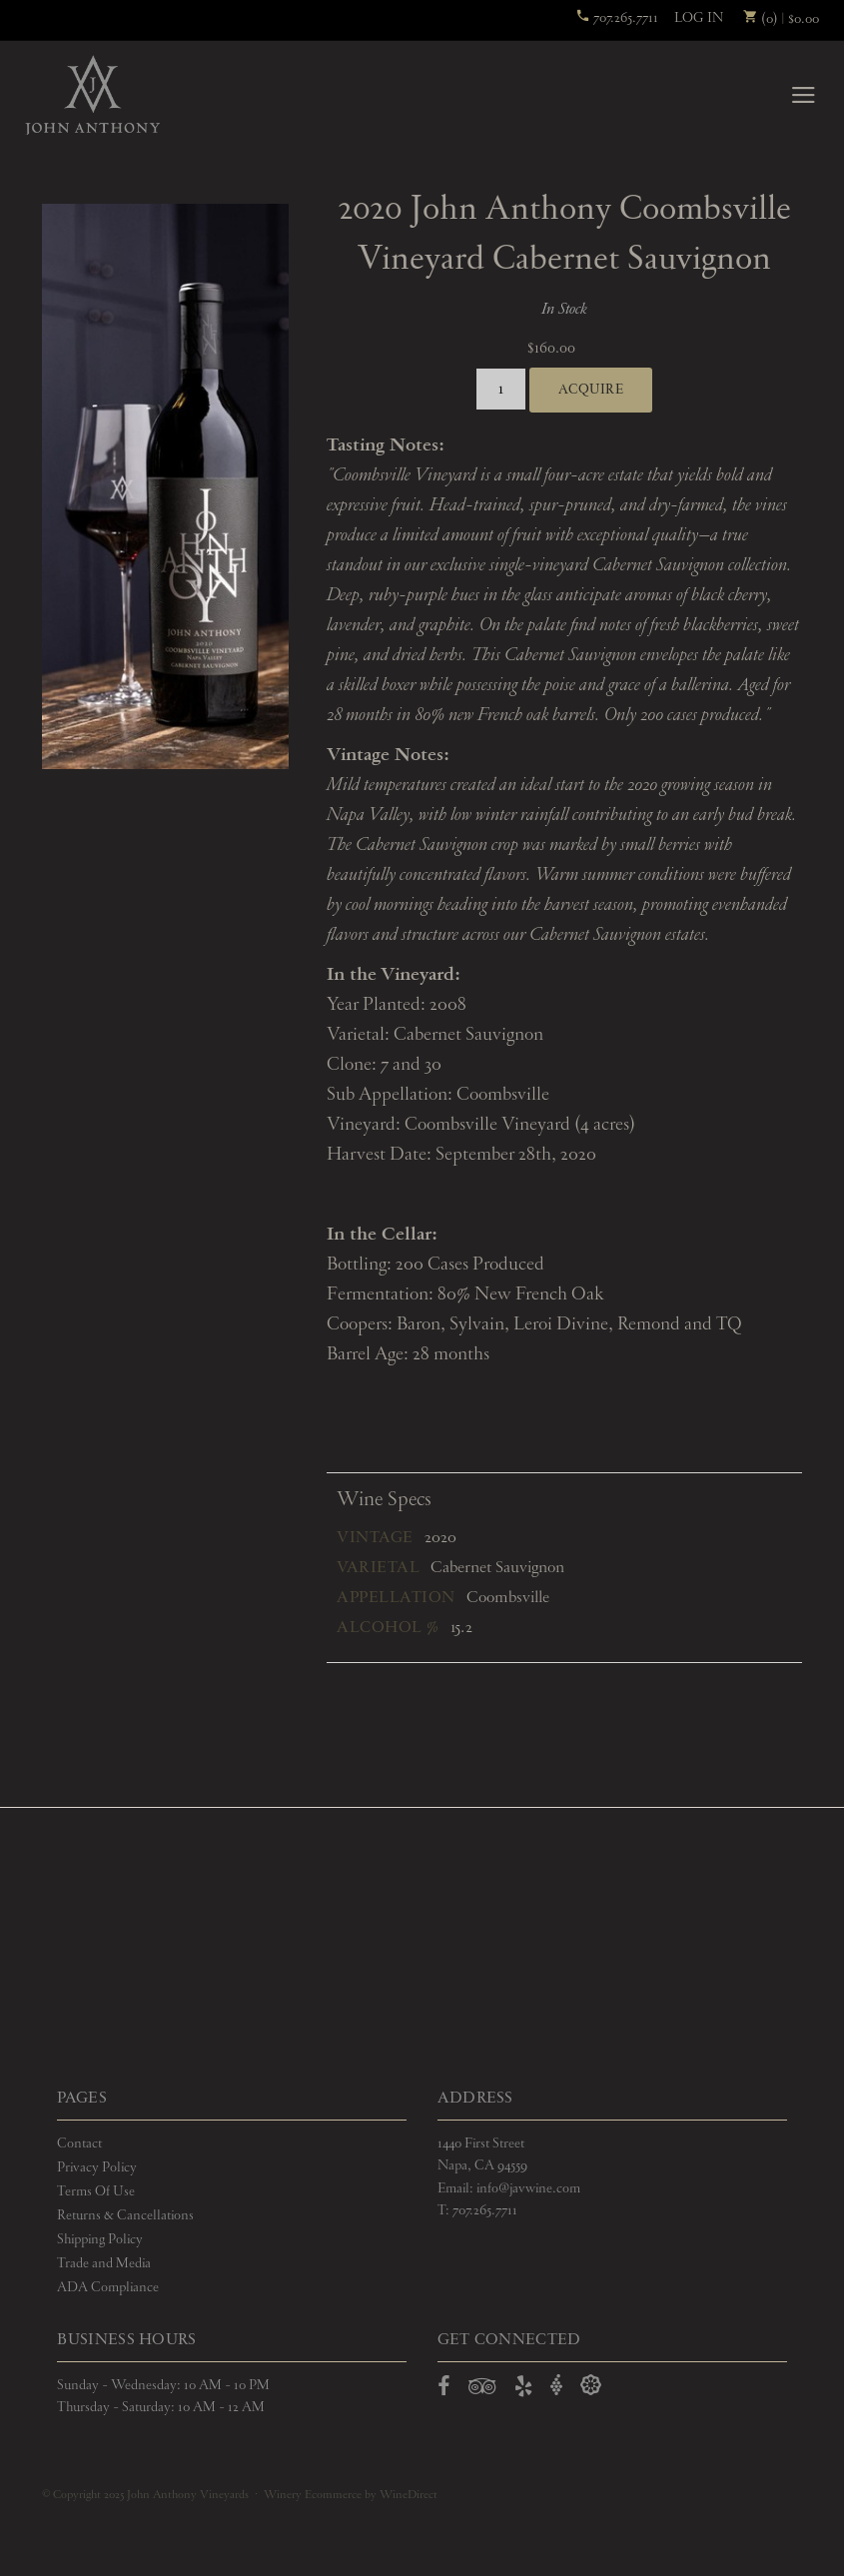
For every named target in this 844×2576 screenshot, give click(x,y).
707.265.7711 (616, 18)
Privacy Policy (97, 2167)
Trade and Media (104, 2263)
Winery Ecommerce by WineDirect (350, 2495)
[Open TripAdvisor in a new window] (482, 2390)
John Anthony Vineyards (92, 95)
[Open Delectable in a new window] (590, 2385)
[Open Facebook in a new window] (443, 2390)
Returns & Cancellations (125, 2215)
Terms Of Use (96, 2191)
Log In (698, 18)
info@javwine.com (528, 2188)
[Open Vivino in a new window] (556, 2385)
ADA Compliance (108, 2287)
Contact (79, 2143)
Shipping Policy (100, 2239)
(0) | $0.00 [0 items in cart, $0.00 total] (781, 19)
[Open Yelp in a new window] (523, 2390)
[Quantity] (500, 389)
